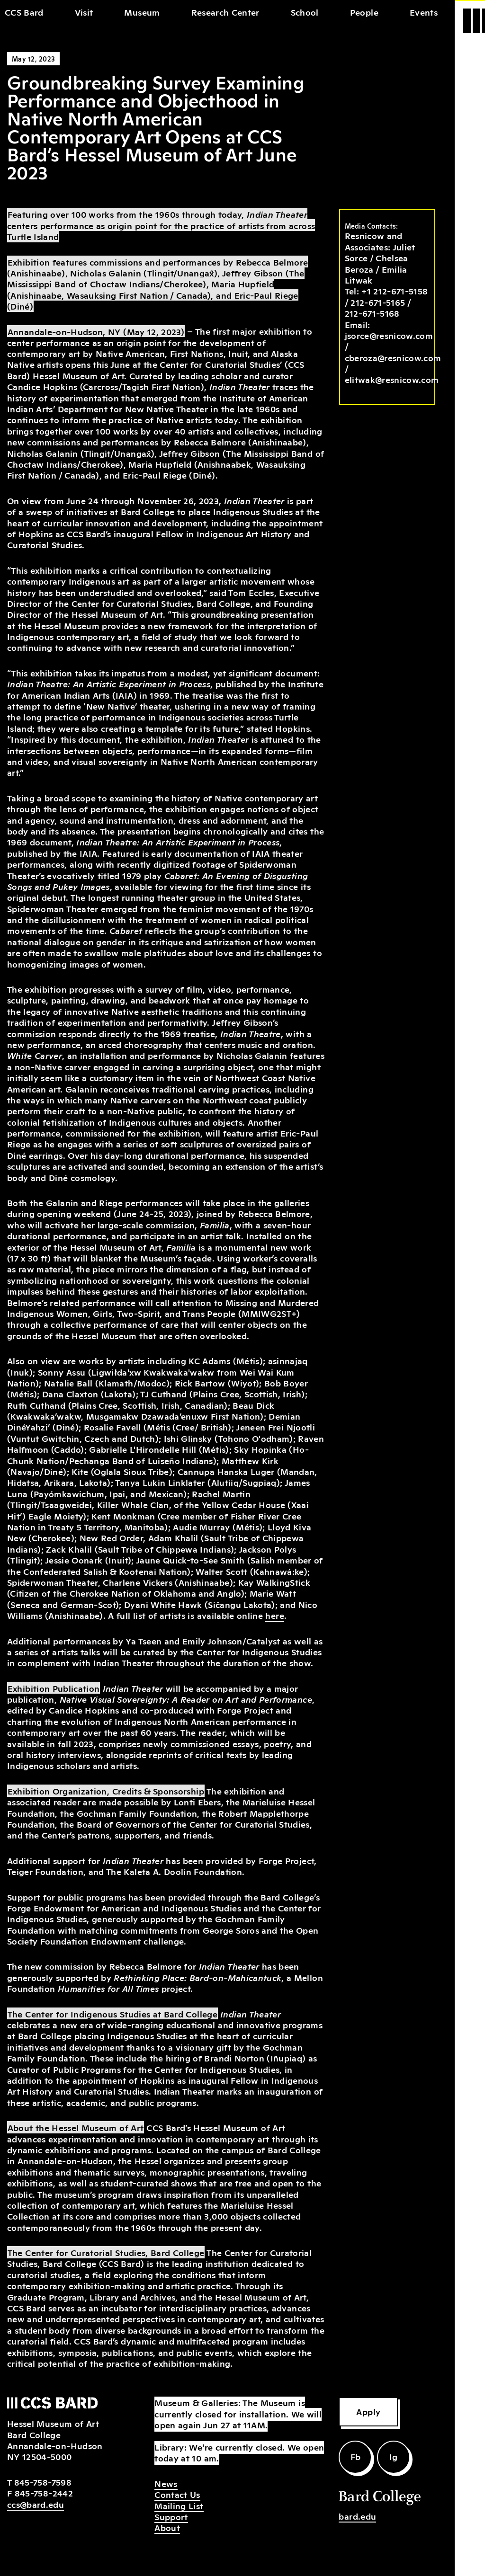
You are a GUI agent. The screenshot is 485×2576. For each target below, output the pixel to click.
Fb (355, 2456)
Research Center (225, 12)
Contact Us (177, 2494)
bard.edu (357, 2516)
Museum (142, 12)
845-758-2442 (44, 2492)
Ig (393, 2456)
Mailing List (178, 2505)
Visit (84, 12)
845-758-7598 (43, 2481)
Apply (368, 2411)
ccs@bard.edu (35, 2504)
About (167, 2527)
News (165, 2483)
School (305, 12)
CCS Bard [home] (24, 12)
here (274, 1615)
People (364, 12)
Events (424, 12)
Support (171, 2516)
